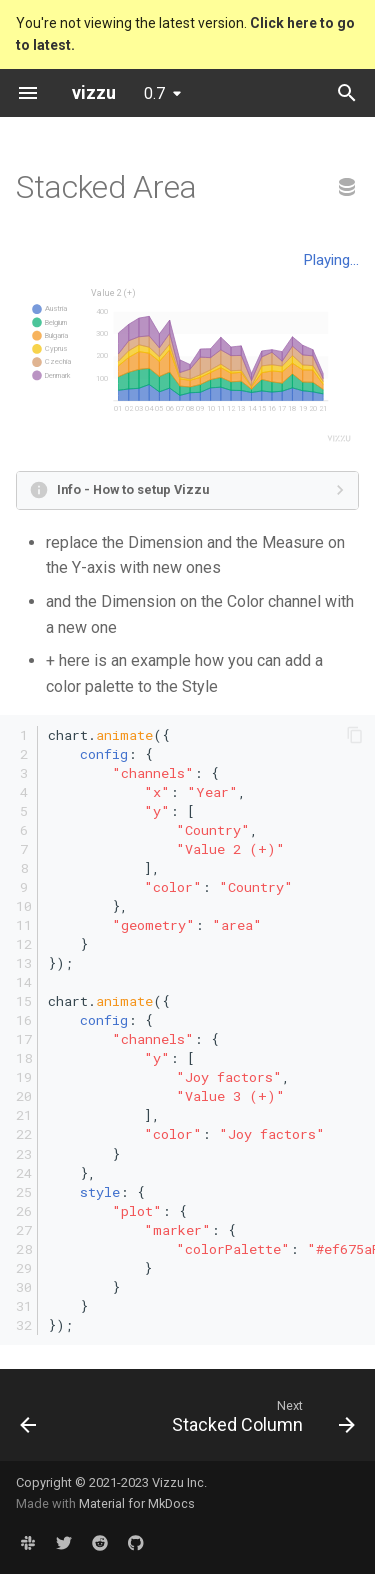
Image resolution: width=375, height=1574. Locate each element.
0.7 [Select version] (154, 93)
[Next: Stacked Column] (261, 1421)
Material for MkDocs (137, 1503)
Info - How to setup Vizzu (133, 489)
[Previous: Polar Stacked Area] (28, 1421)
